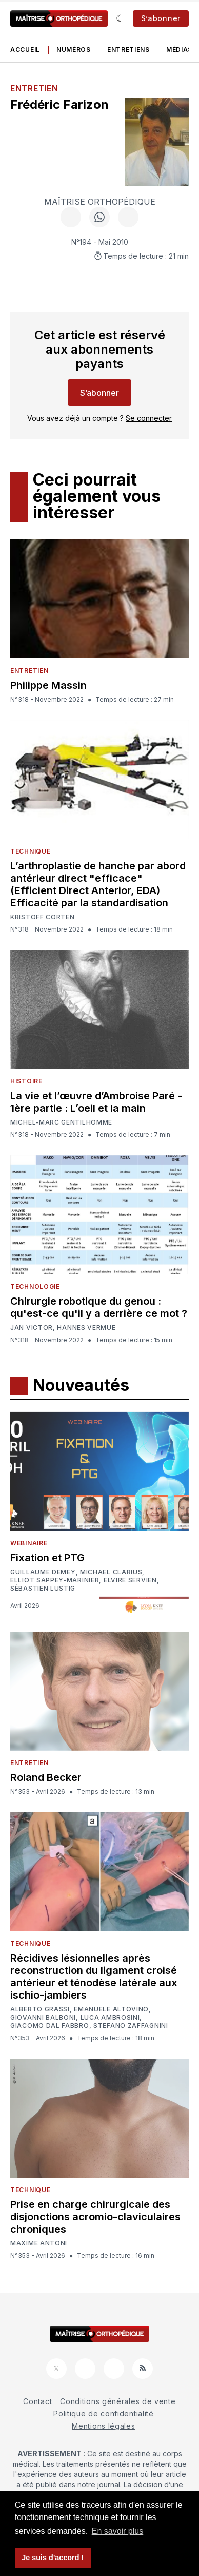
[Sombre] (120, 18)
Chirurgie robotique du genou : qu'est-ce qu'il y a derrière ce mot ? (98, 1307)
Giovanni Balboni (43, 2017)
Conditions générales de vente (117, 2401)
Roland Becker (46, 1777)
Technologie (35, 1286)
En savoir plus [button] (118, 2531)
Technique (30, 851)
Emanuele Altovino (111, 2009)
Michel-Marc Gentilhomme (61, 1122)
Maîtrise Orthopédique (99, 202)
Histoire (26, 1081)
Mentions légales (103, 2426)
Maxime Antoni (38, 2243)
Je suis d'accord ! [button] (53, 2557)
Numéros (73, 49)
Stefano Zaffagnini (130, 2026)
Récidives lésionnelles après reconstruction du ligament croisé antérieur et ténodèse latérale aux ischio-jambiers (93, 1976)
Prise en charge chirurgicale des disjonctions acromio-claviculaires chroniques (95, 2216)
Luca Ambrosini (110, 2017)
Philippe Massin (48, 685)
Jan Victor (31, 1328)
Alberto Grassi (40, 2009)
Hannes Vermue (86, 1328)
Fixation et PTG (47, 1558)
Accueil (25, 49)
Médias (179, 49)
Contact (37, 2401)
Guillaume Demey (43, 1572)
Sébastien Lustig (42, 1588)
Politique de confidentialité (103, 2413)
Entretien (34, 88)
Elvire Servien (130, 1580)
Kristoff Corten (42, 917)
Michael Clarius (111, 1572)
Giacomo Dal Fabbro (49, 2026)
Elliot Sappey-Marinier (54, 1580)
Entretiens (128, 49)
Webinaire (28, 1543)
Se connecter (149, 418)
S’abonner (161, 18)
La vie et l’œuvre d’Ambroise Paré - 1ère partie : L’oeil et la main (96, 1102)
